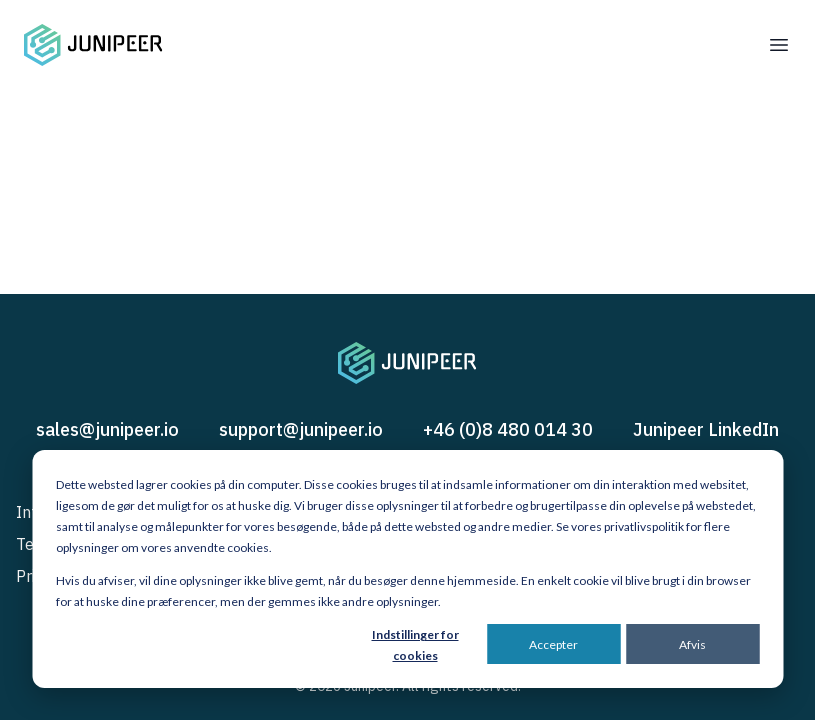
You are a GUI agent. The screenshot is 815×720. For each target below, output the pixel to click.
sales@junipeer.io (107, 429)
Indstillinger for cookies (415, 645)
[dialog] (407, 569)
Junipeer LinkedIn (706, 429)
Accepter (553, 644)
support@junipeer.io (301, 429)
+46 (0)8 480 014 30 (508, 429)
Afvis (692, 644)
